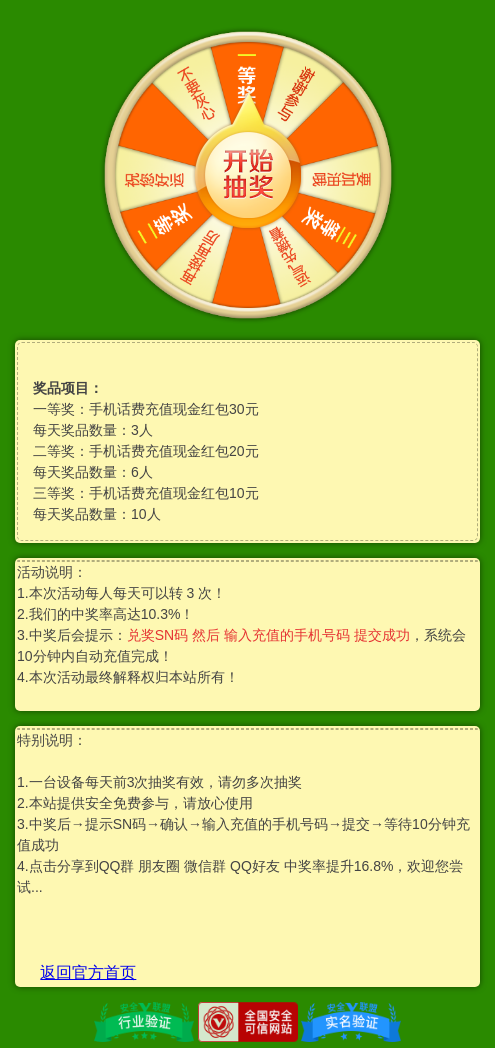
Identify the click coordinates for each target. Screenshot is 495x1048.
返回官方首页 (88, 972)
